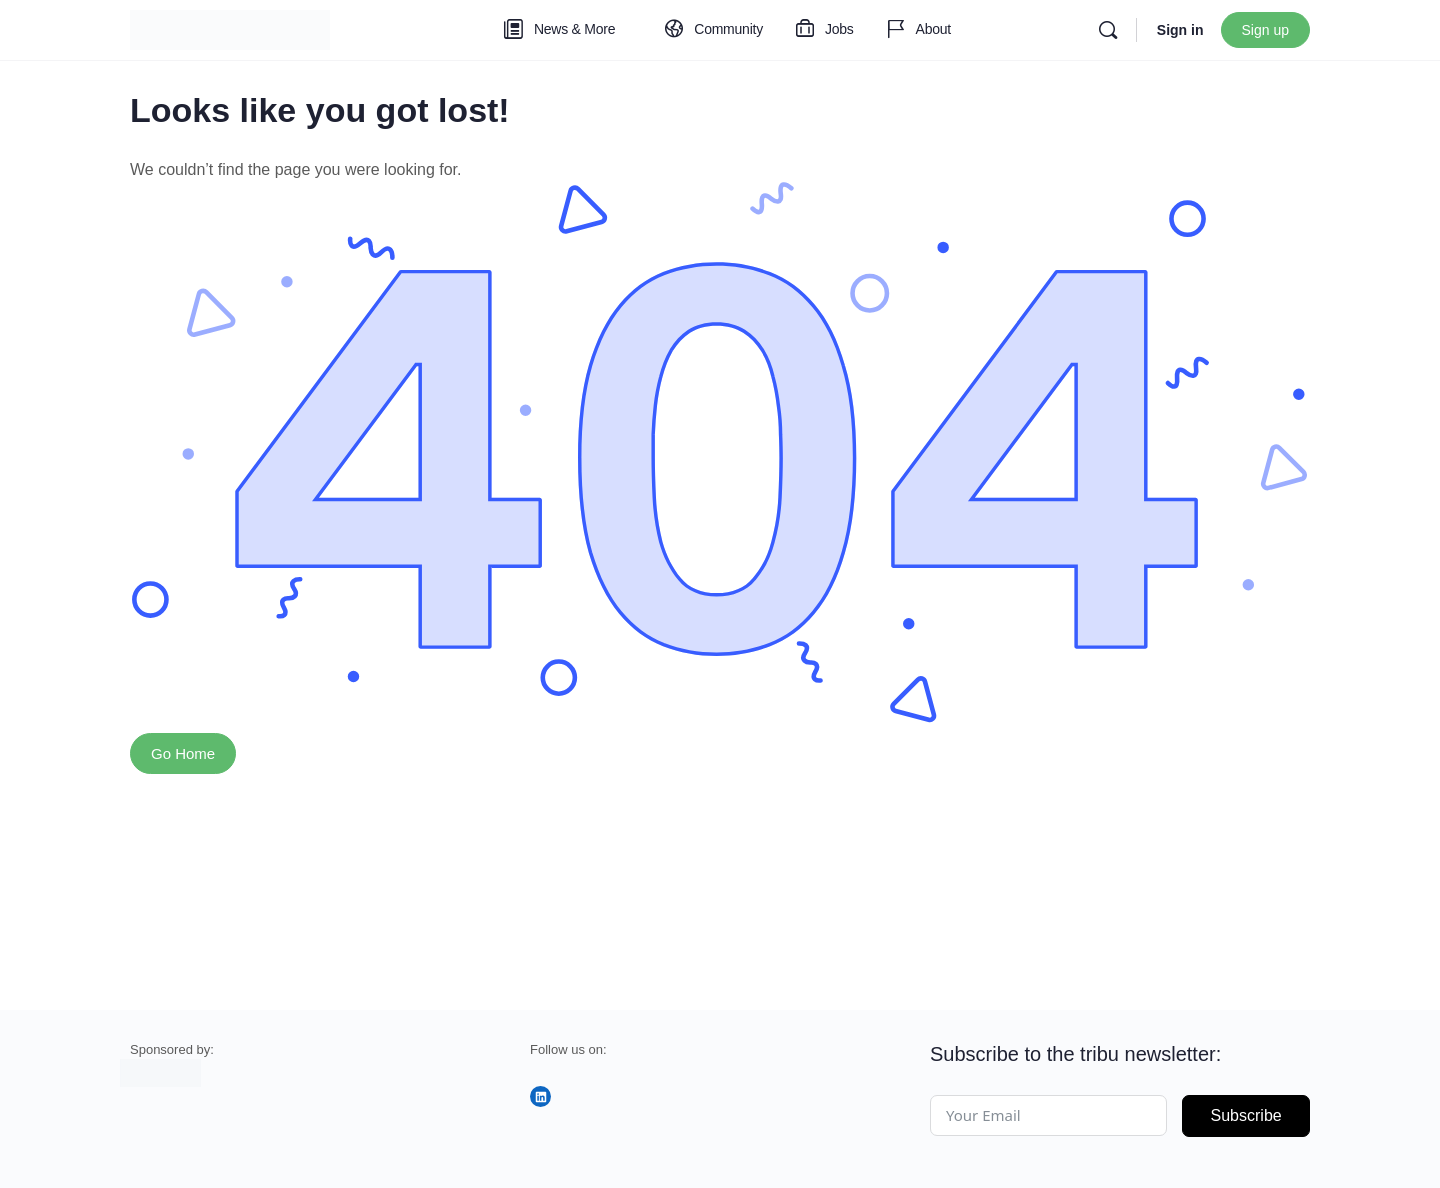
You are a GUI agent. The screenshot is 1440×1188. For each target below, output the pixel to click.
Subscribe (1246, 1115)
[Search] (1108, 30)
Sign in (1180, 30)
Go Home (183, 753)
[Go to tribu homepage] (230, 27)
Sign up (1265, 30)
